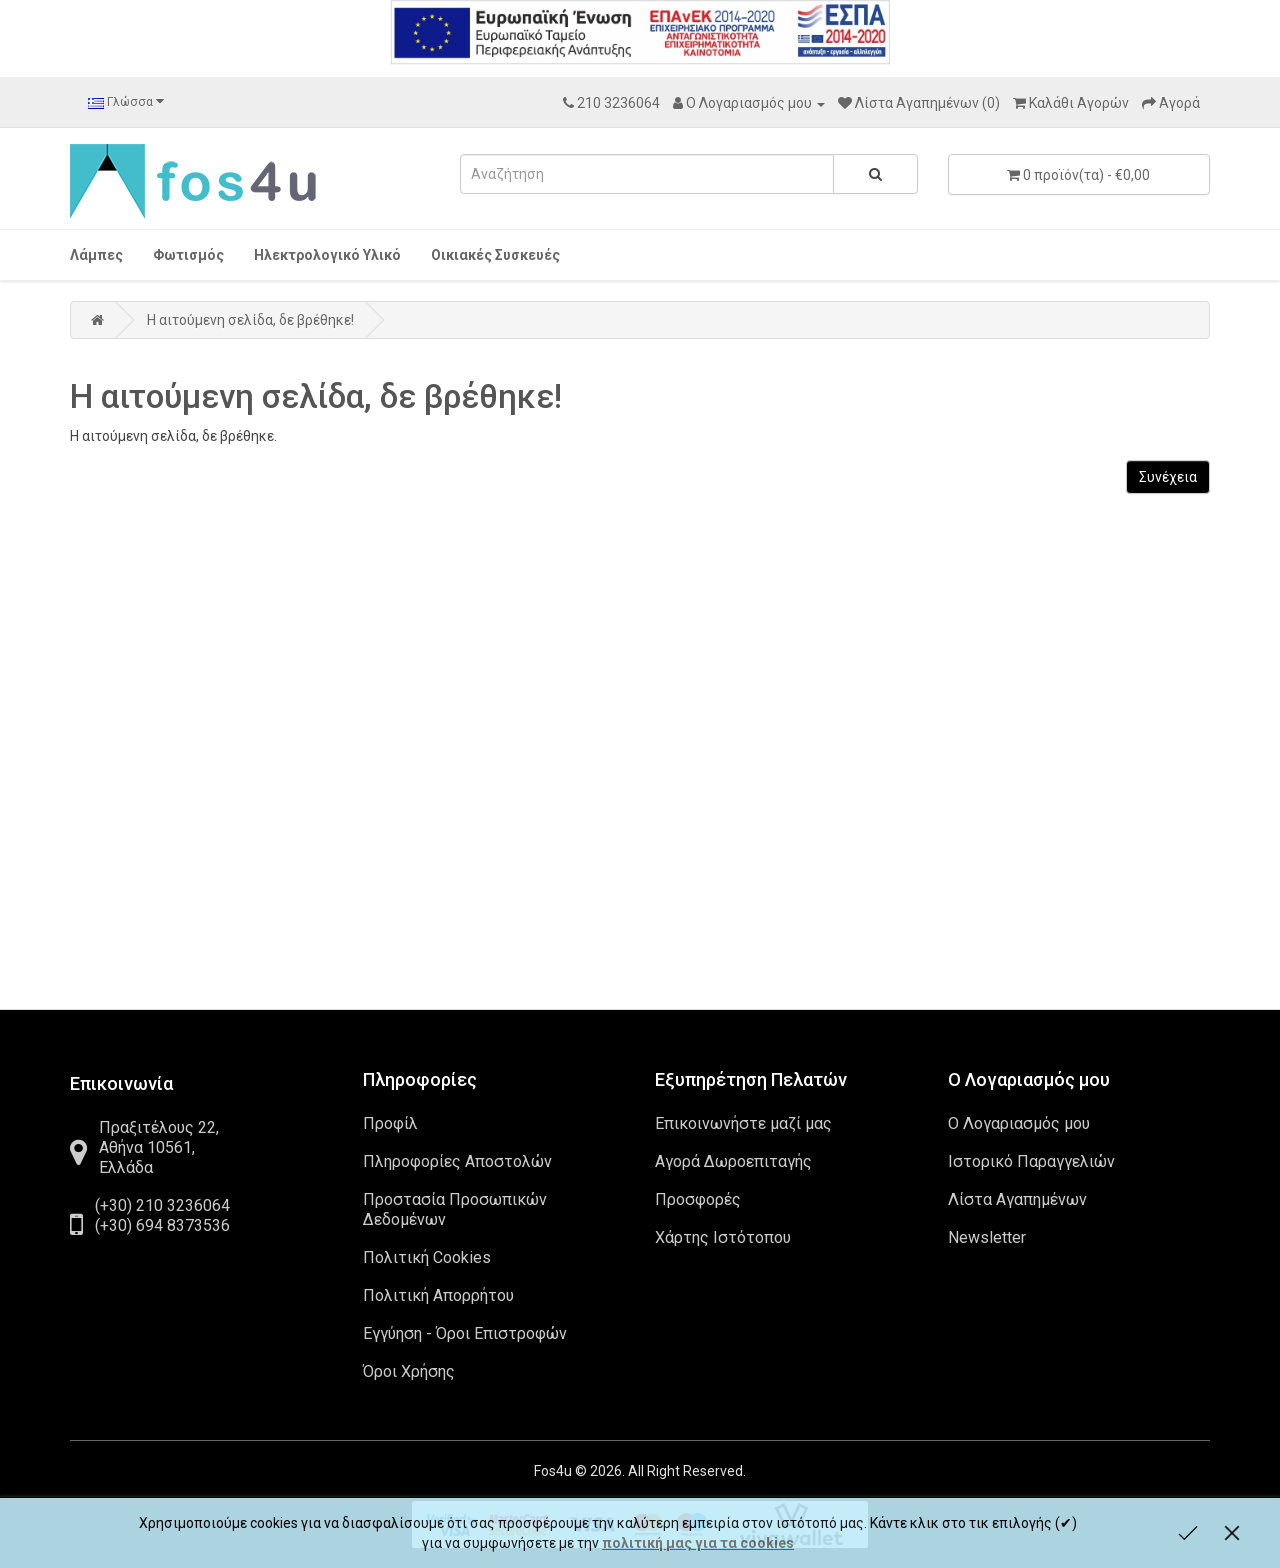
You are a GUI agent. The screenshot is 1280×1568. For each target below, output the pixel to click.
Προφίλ (390, 1123)
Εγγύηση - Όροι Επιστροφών (465, 1333)
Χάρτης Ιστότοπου (723, 1237)
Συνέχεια (1168, 477)
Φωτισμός (188, 255)
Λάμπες (96, 255)
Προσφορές (698, 1199)
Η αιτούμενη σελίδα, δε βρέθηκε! (250, 320)
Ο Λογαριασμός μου (1019, 1123)
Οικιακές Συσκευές (495, 255)
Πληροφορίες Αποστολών (457, 1161)
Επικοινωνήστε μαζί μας (743, 1123)
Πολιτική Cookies (427, 1257)
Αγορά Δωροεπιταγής (733, 1161)
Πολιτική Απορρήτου (438, 1295)
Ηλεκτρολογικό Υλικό (327, 255)
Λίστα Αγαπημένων (1017, 1199)
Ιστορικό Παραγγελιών (1031, 1161)
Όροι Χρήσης (409, 1371)
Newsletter (987, 1237)
